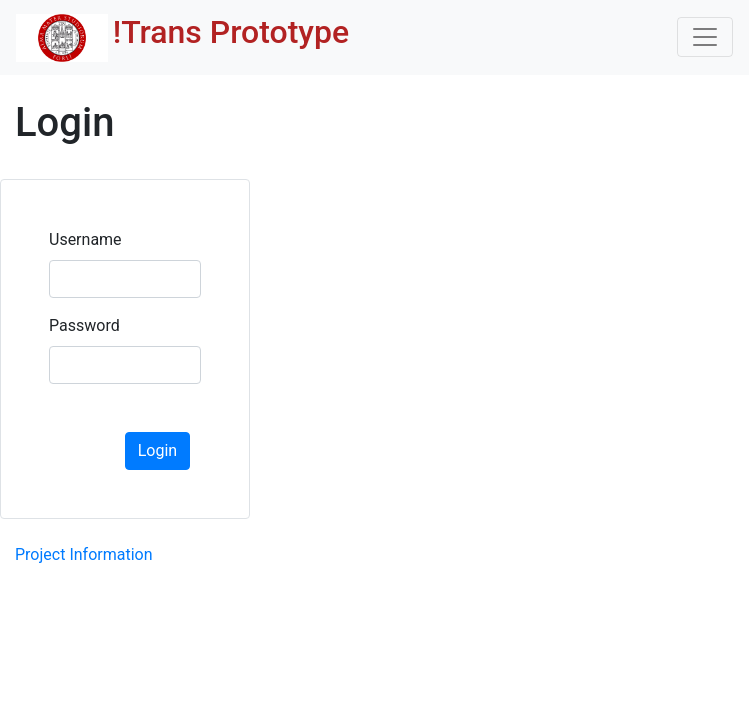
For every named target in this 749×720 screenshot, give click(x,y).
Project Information (84, 554)
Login (157, 450)
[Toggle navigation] (705, 37)
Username (85, 239)
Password (84, 325)
